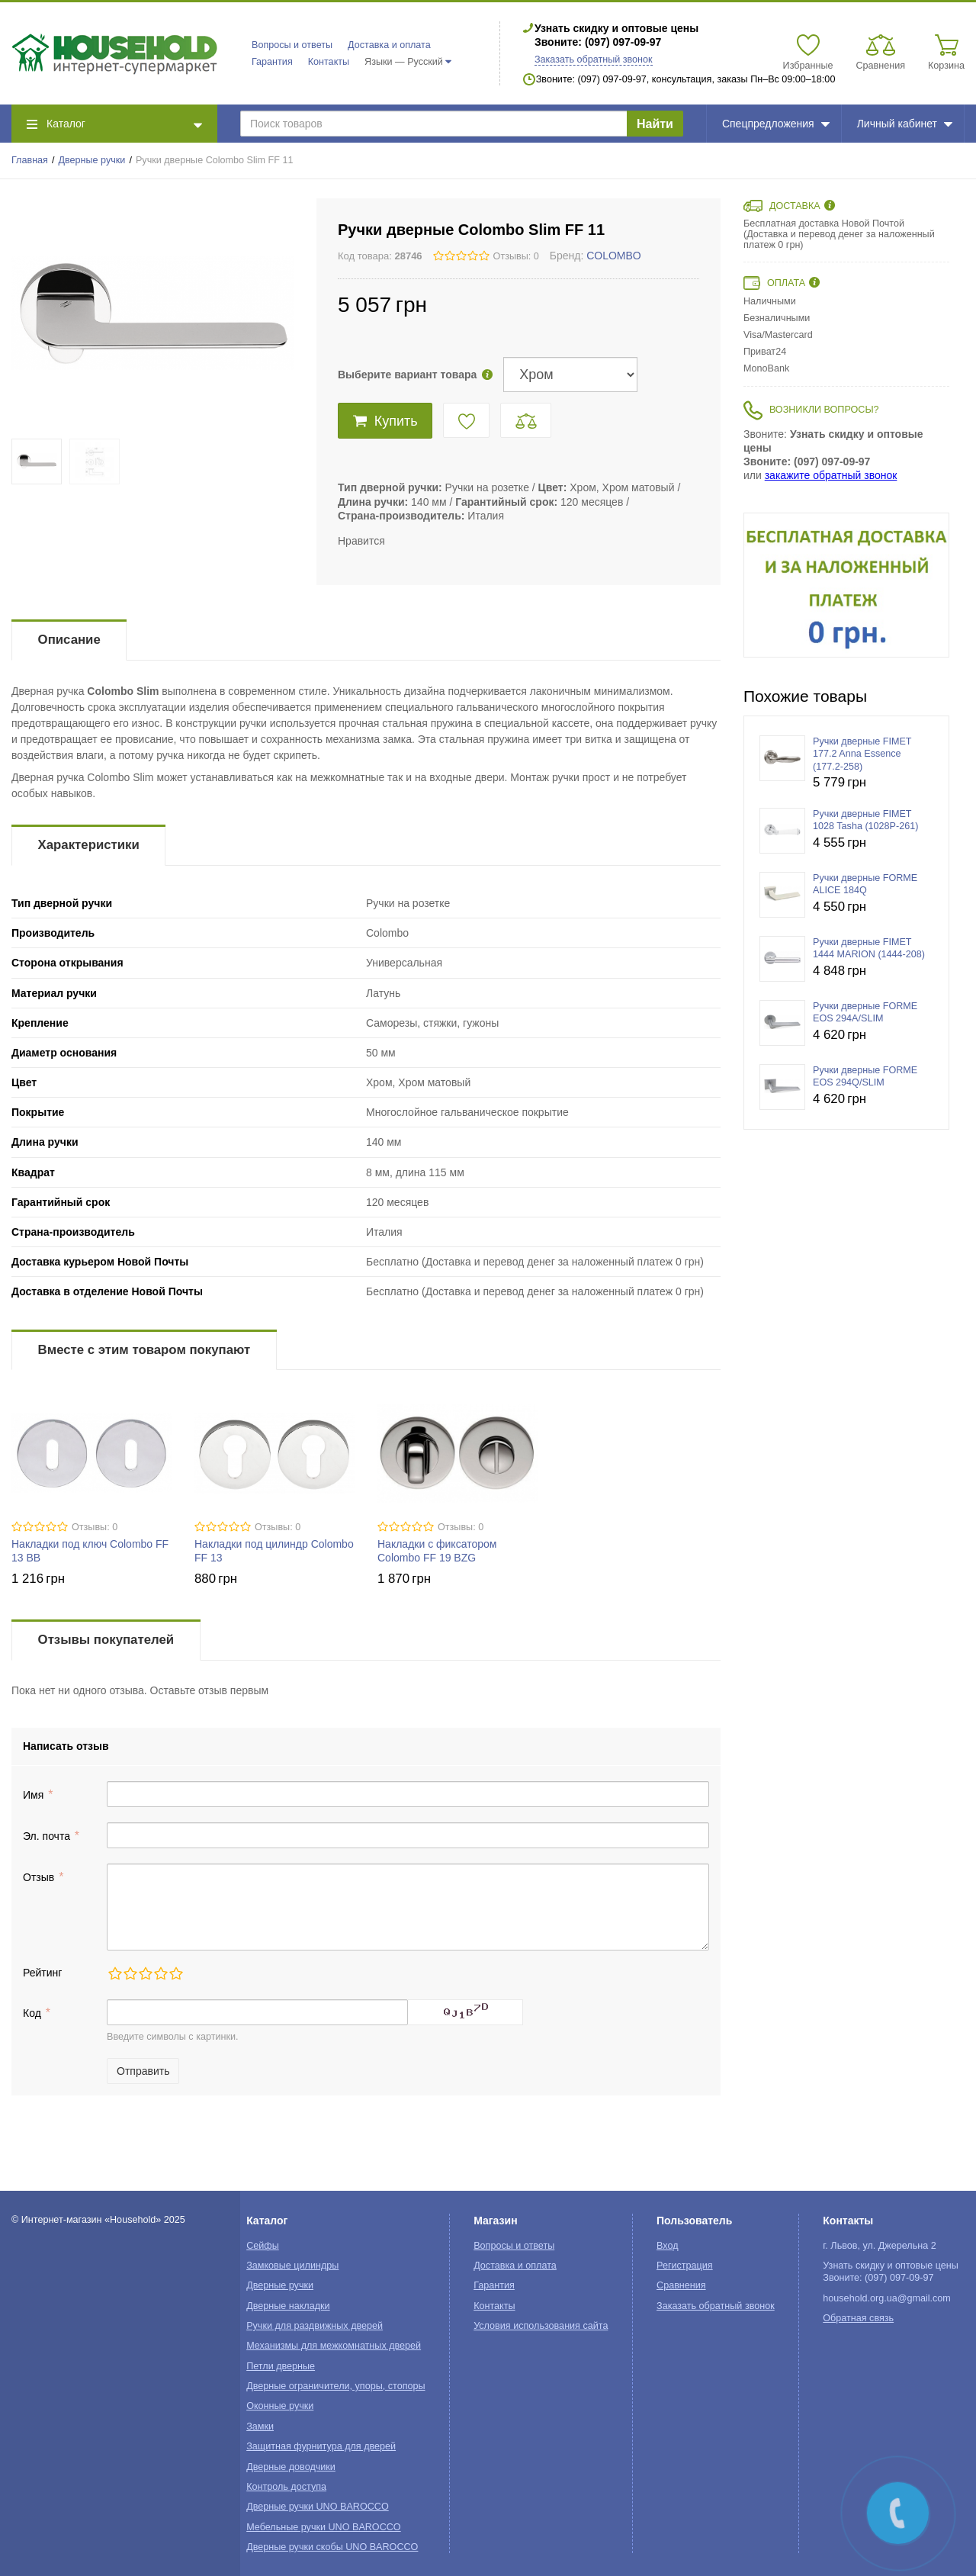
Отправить (143, 2071)
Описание (69, 639)
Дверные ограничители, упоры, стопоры (335, 2386)
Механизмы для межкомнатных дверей (333, 2345)
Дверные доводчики (291, 2467)
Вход (668, 2245)
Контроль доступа (286, 2486)
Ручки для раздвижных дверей (314, 2325)
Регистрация (685, 2265)
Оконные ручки (279, 2406)
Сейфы (262, 2245)
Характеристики (89, 845)
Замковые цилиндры (292, 2265)
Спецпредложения (776, 123)
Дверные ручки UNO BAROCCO (317, 2506)
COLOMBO (613, 255)
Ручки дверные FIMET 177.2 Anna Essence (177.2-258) (862, 754)
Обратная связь (858, 2318)
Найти (655, 123)
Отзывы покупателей (106, 1639)
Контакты (328, 61)
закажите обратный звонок (831, 475)
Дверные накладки (287, 2306)
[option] (846, 585)
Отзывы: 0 (516, 256)
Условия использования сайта (541, 2325)
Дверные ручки (92, 160)
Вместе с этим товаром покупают (144, 1350)
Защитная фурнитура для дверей (321, 2446)
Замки (260, 2426)
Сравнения (681, 2285)
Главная (29, 160)
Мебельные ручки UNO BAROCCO (323, 2527)
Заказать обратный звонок (594, 59)
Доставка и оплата (389, 45)
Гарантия (272, 61)
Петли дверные (280, 2366)
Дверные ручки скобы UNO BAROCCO (332, 2547)
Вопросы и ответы (292, 45)
